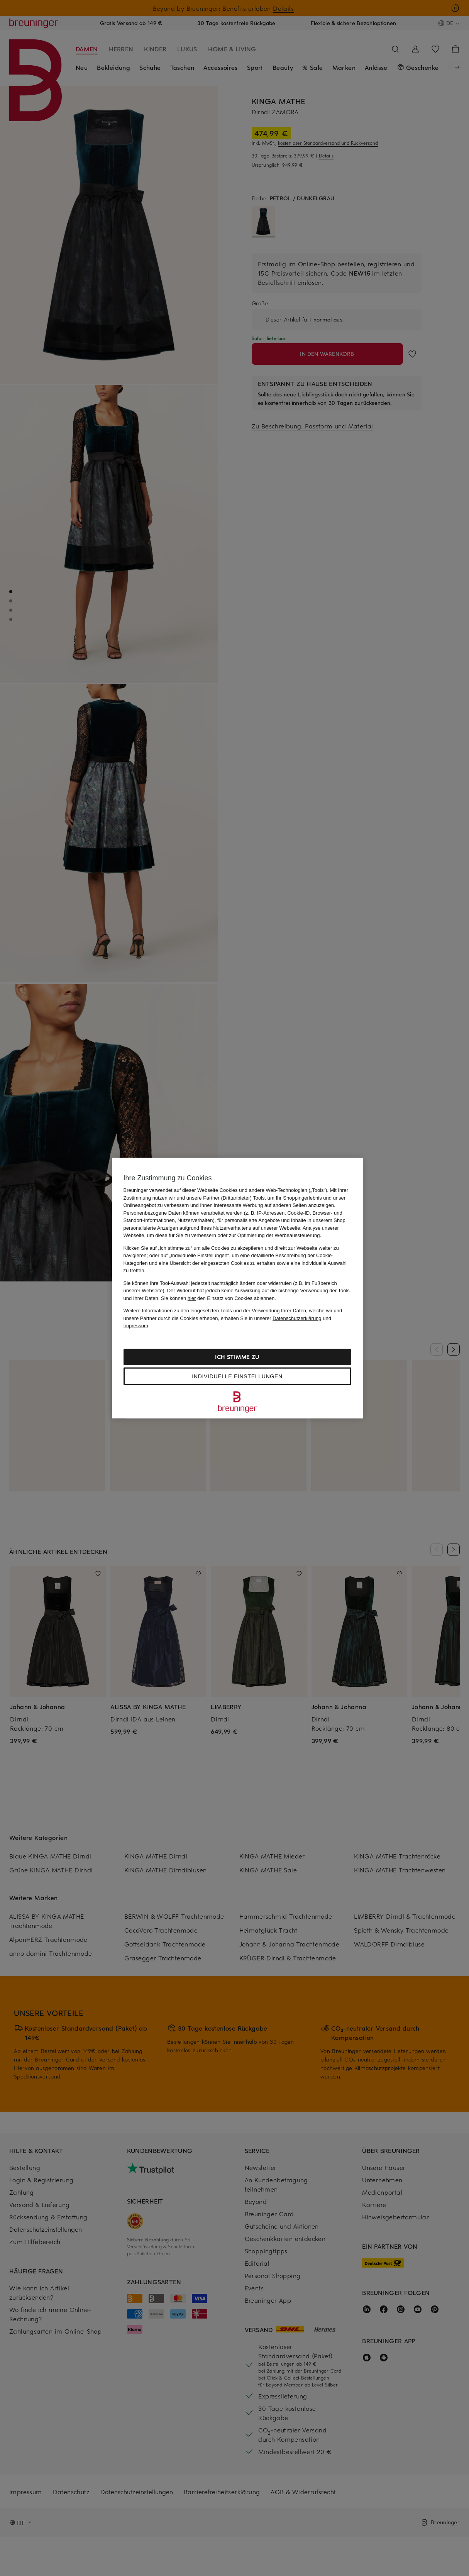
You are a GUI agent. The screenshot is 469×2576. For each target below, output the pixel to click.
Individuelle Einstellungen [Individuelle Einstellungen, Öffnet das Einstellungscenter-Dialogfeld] (237, 1376)
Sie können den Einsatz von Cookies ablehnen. (218, 1298)
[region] (237, 1288)
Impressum (136, 1326)
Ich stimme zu (237, 1356)
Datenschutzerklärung (297, 1318)
